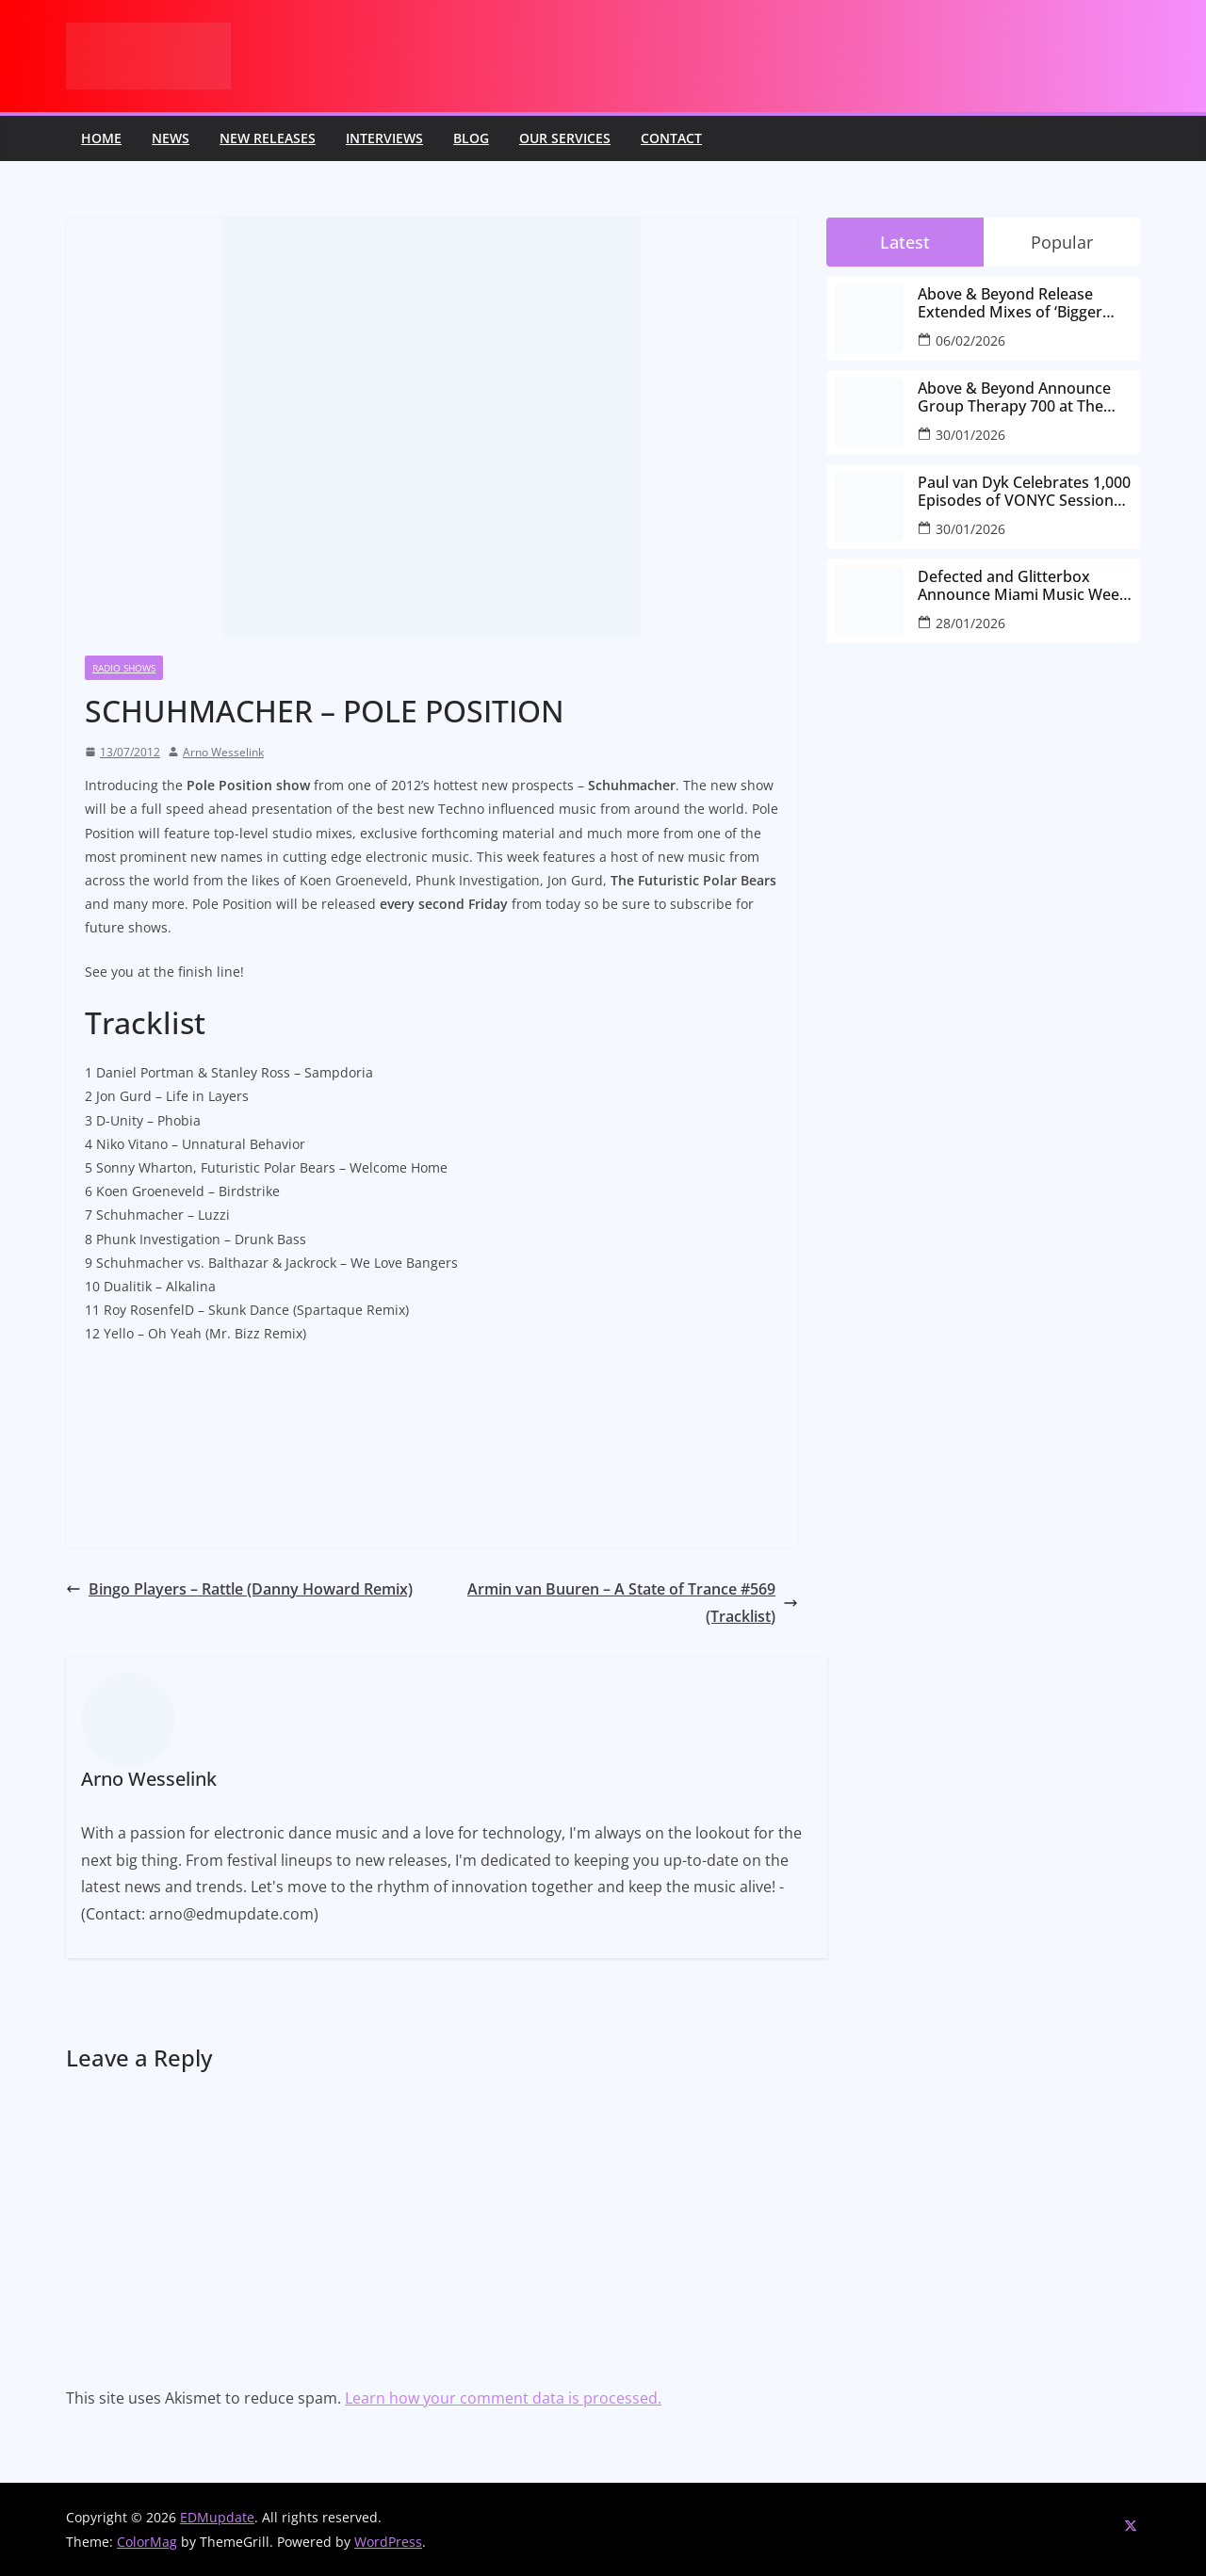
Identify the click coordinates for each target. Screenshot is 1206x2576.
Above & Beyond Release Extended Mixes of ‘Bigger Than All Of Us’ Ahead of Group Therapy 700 (1010, 303)
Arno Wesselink (223, 752)
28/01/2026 (970, 623)
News (170, 138)
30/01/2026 (970, 435)
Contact (671, 138)
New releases (268, 138)
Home (101, 138)
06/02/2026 (970, 340)
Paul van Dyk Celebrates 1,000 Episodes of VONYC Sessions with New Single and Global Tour (1024, 492)
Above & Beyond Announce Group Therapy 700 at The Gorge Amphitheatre (1014, 397)
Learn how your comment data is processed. (503, 2398)
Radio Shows (123, 667)
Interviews (384, 138)
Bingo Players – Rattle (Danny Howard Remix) (239, 1589)
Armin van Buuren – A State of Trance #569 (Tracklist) (632, 1603)
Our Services (565, 138)
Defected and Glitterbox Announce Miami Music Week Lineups (1023, 586)
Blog (471, 138)
